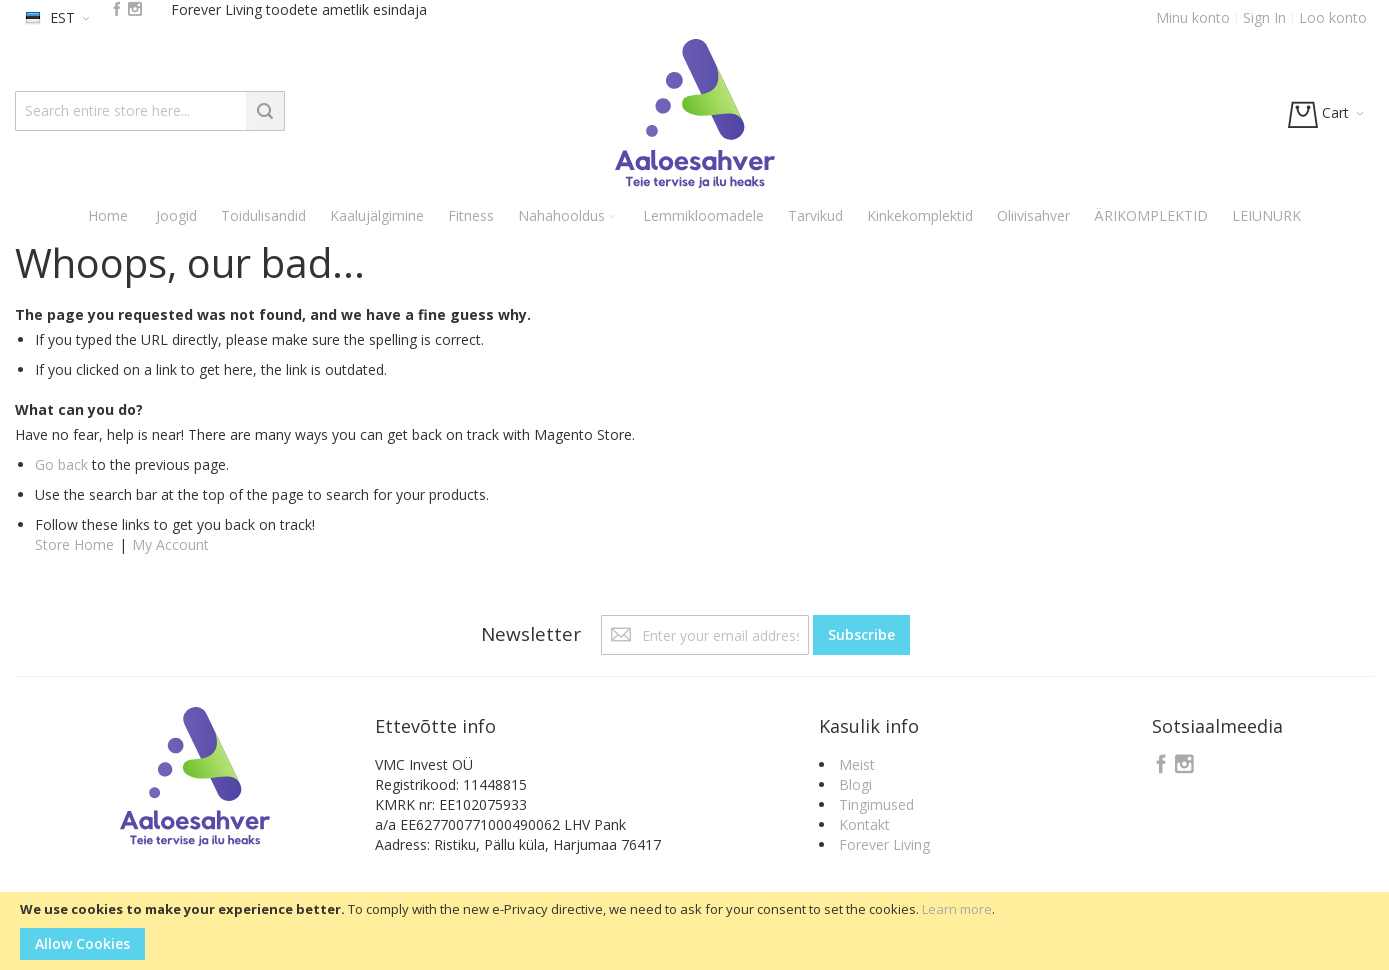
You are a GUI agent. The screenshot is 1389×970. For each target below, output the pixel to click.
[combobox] (150, 111)
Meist (857, 764)
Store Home (74, 544)
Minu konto (1193, 17)
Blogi (855, 784)
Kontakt (864, 824)
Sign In (1264, 17)
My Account (170, 544)
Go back (61, 464)
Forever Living (884, 844)
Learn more (957, 909)
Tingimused (876, 804)
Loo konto (1333, 17)
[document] (694, 931)
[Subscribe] (861, 635)
